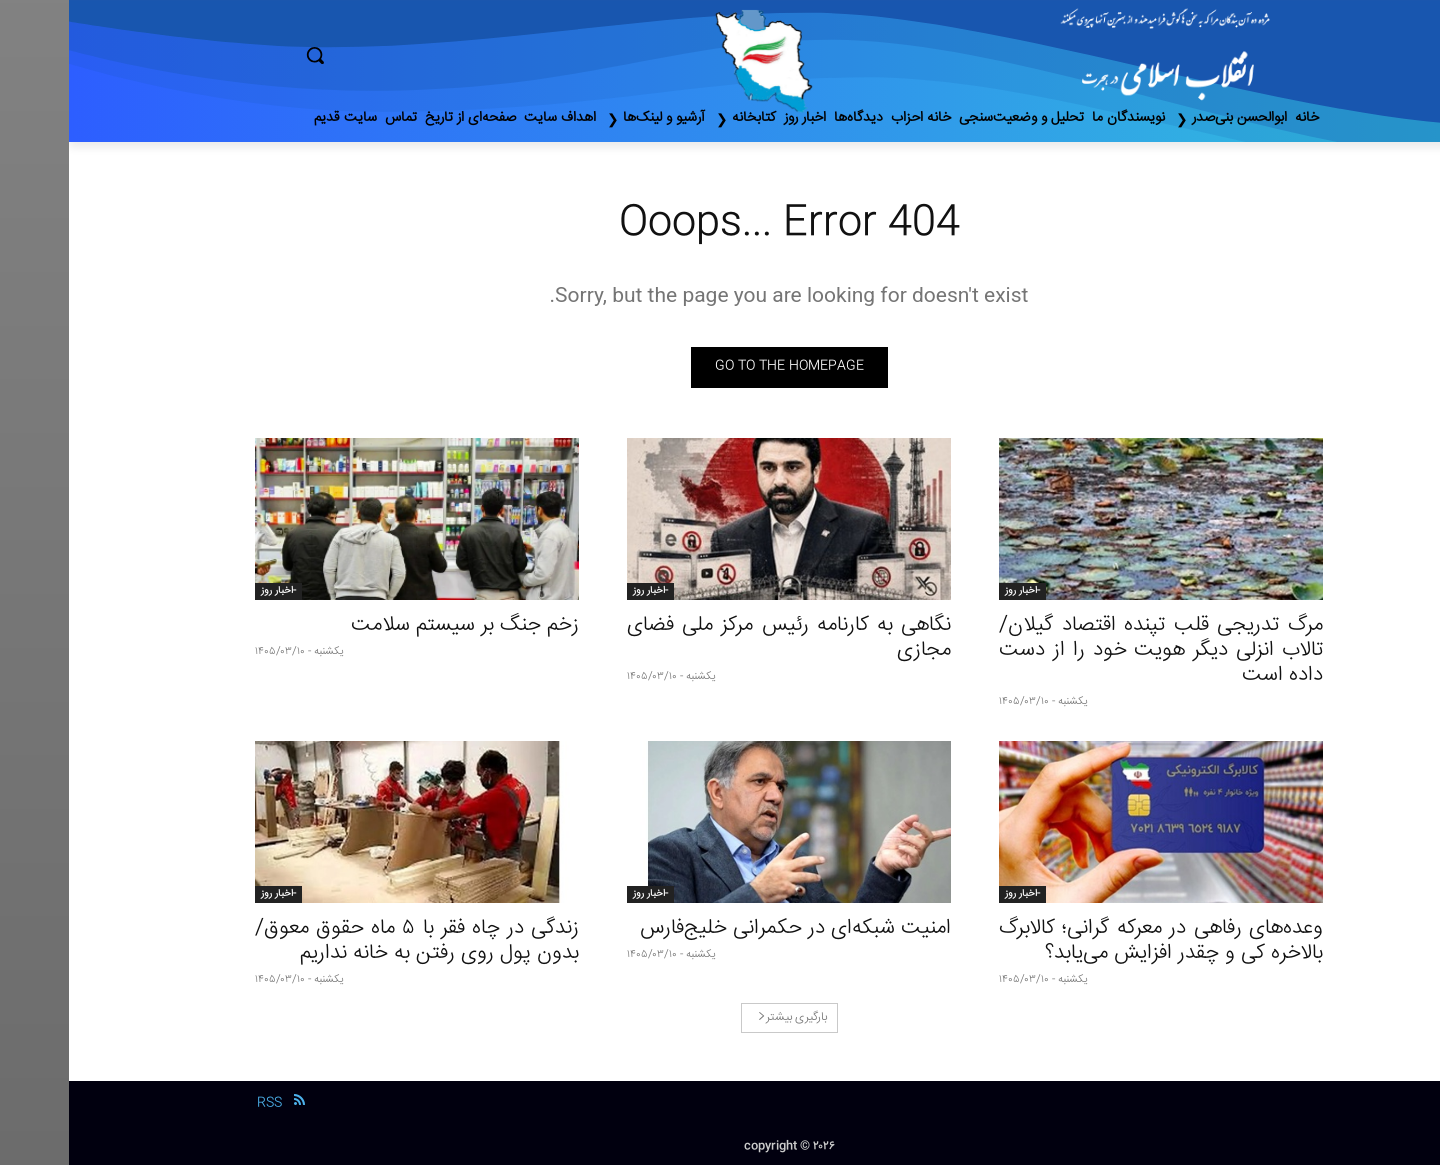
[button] (400, 55)
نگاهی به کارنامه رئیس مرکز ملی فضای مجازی (720, 638)
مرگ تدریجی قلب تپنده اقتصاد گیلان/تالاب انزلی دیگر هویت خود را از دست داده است (1092, 650)
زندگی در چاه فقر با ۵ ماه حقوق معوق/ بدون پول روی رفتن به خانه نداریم (348, 941)
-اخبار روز (953, 591)
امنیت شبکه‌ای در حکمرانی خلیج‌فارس (726, 928)
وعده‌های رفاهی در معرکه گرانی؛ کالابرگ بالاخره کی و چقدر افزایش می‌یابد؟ (1092, 941)
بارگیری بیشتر (723, 1017)
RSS (200, 1103)
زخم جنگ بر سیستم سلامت (396, 625)
